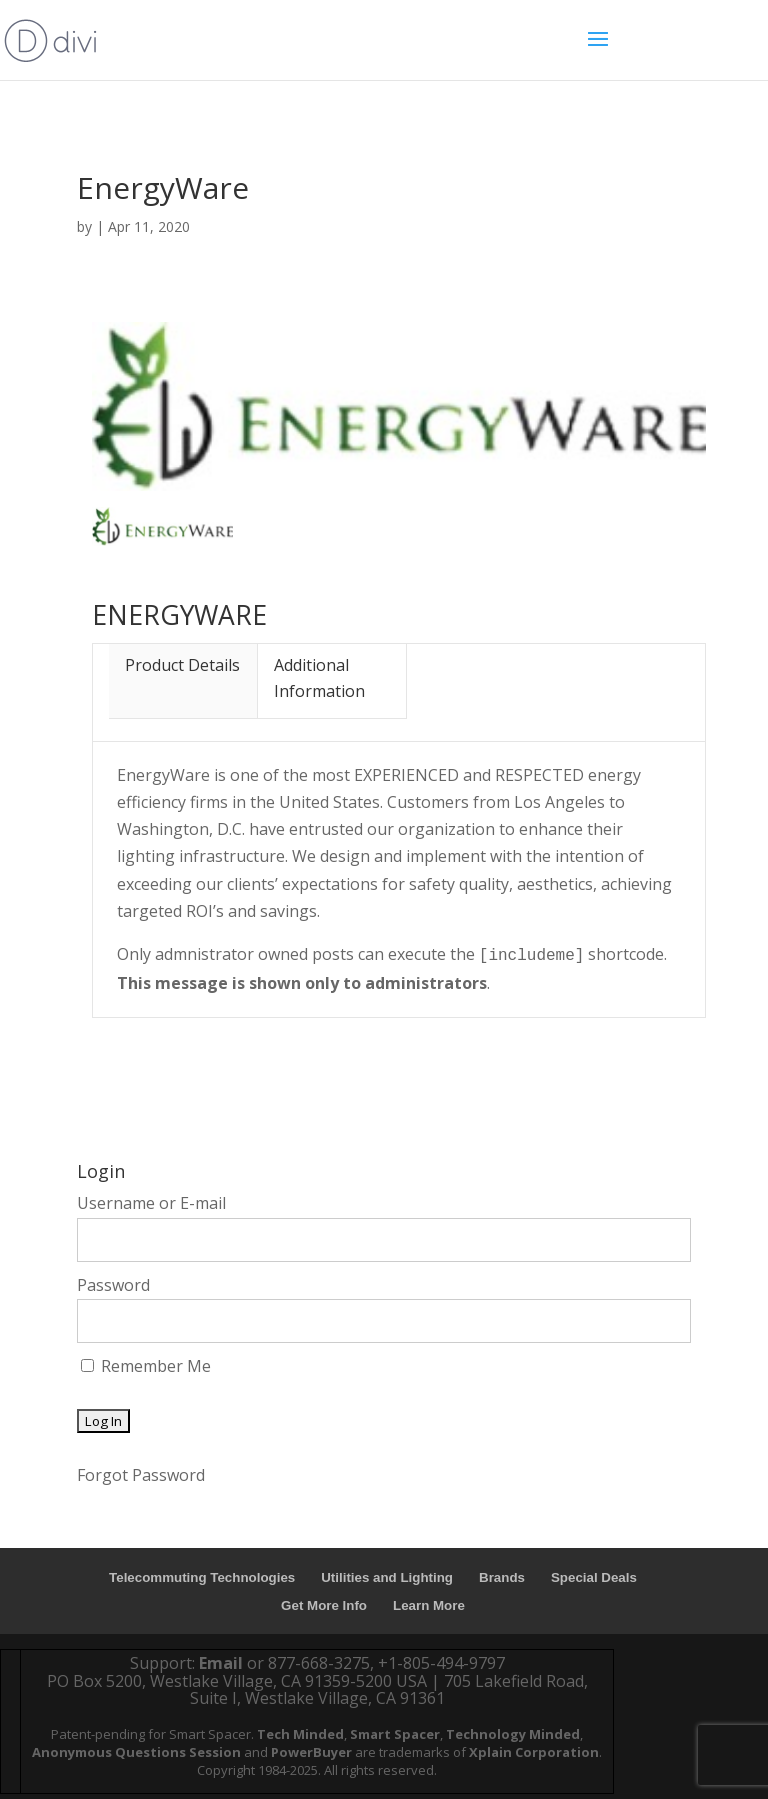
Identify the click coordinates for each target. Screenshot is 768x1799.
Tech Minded (300, 1734)
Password (113, 1285)
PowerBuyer (311, 1752)
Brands (502, 1577)
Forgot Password (141, 1475)
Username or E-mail (151, 1203)
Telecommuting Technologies (202, 1577)
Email (221, 1663)
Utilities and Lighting (387, 1577)
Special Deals (594, 1577)
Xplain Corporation (534, 1752)
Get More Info (324, 1605)
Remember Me (146, 1366)
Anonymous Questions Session (136, 1752)
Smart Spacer (395, 1734)
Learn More (429, 1605)
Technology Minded (513, 1734)
